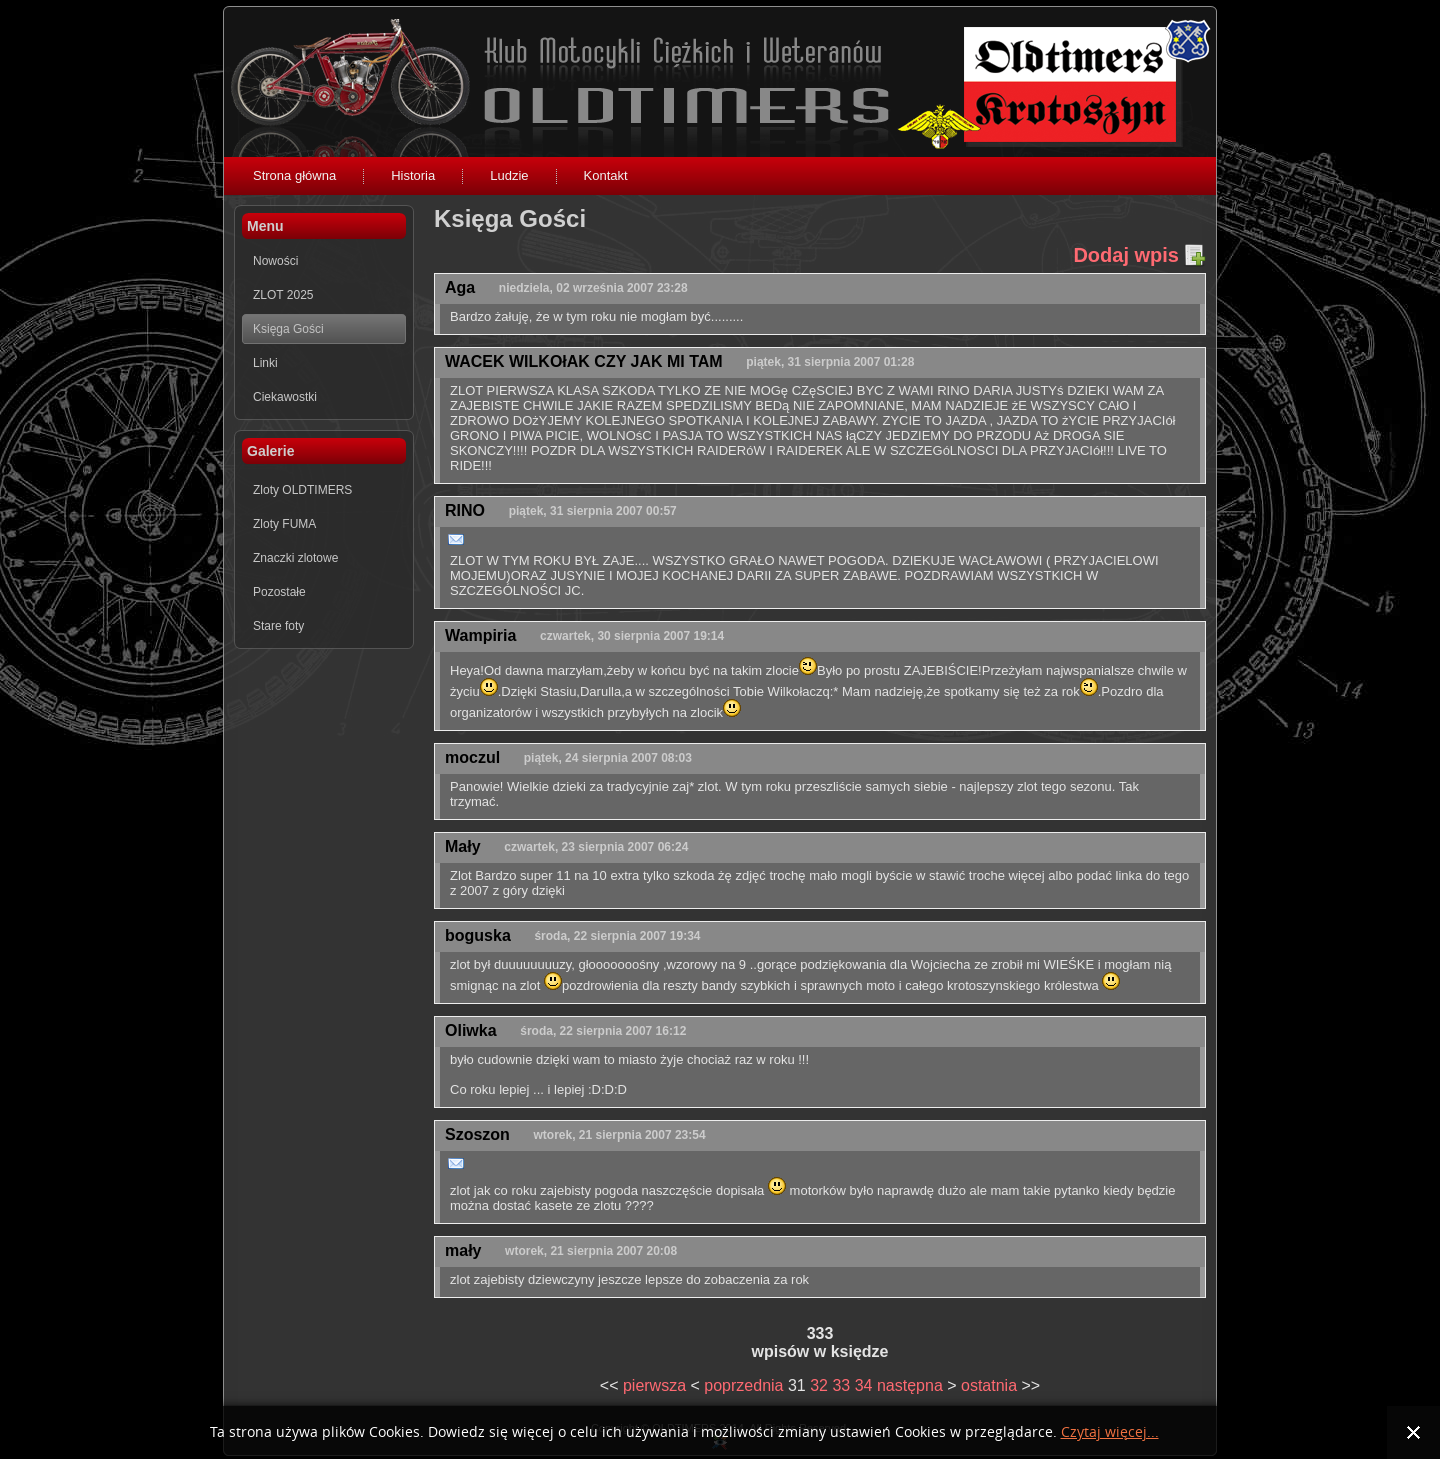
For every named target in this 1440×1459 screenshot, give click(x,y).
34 (864, 1385)
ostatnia (989, 1385)
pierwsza (654, 1385)
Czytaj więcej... (1110, 1432)
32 (819, 1385)
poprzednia (743, 1385)
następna (910, 1385)
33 (841, 1385)
